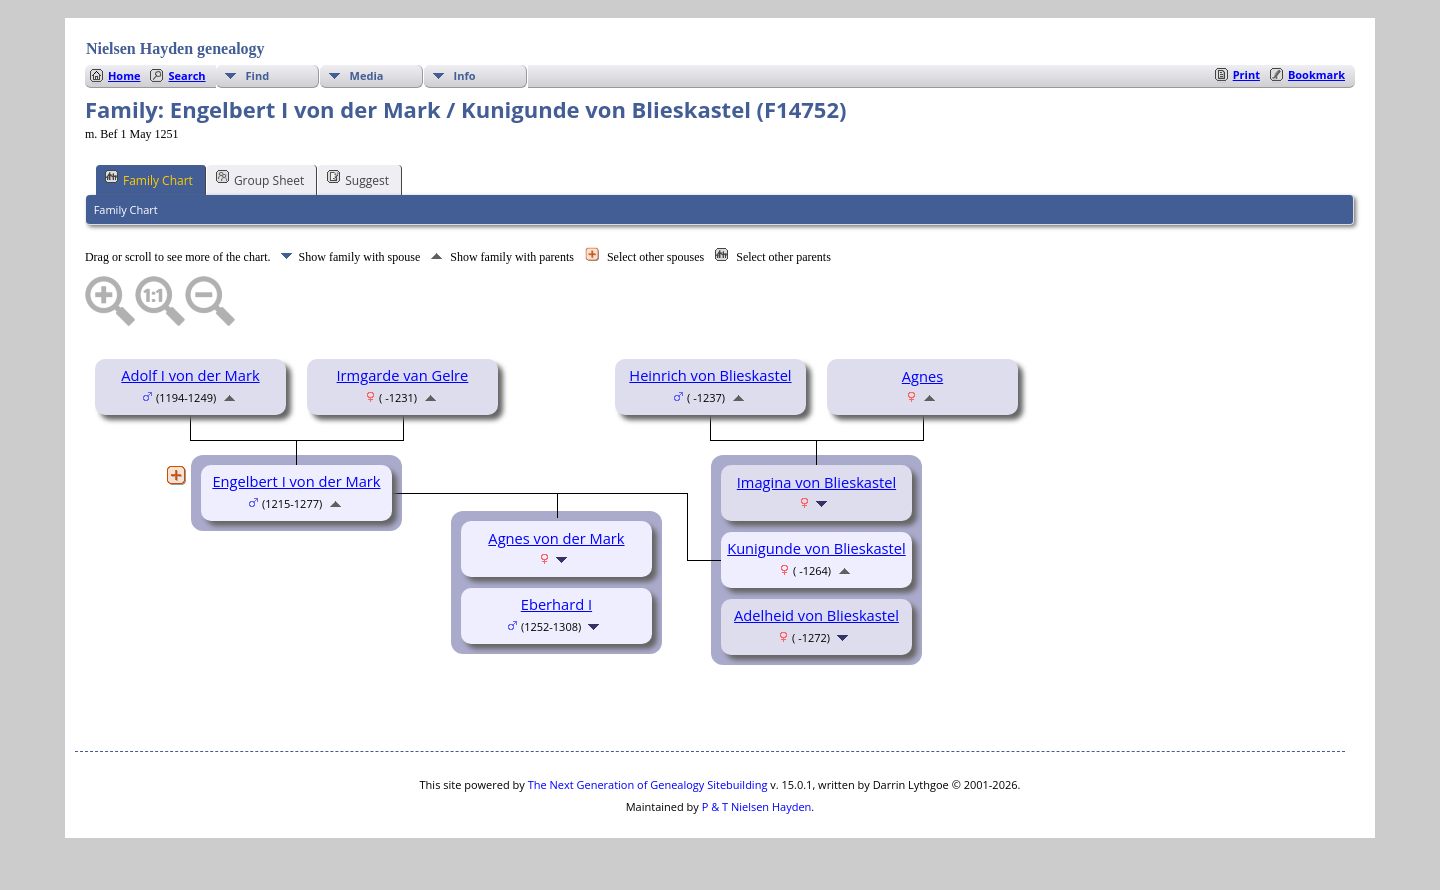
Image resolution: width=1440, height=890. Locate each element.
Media (367, 75)
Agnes (922, 376)
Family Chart (149, 179)
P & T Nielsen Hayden (757, 806)
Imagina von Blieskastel (816, 482)
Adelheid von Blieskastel (816, 615)
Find (258, 75)
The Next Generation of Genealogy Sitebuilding (648, 784)
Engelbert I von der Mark (296, 481)
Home (124, 75)
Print (1246, 74)
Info (465, 75)
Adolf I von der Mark (190, 375)
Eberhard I (556, 604)
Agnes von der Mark (556, 538)
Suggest (358, 179)
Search (186, 75)
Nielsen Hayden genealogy (175, 48)
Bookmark (1316, 74)
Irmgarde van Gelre (403, 375)
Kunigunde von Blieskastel (816, 548)
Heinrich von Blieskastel (710, 375)
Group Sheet (260, 179)
